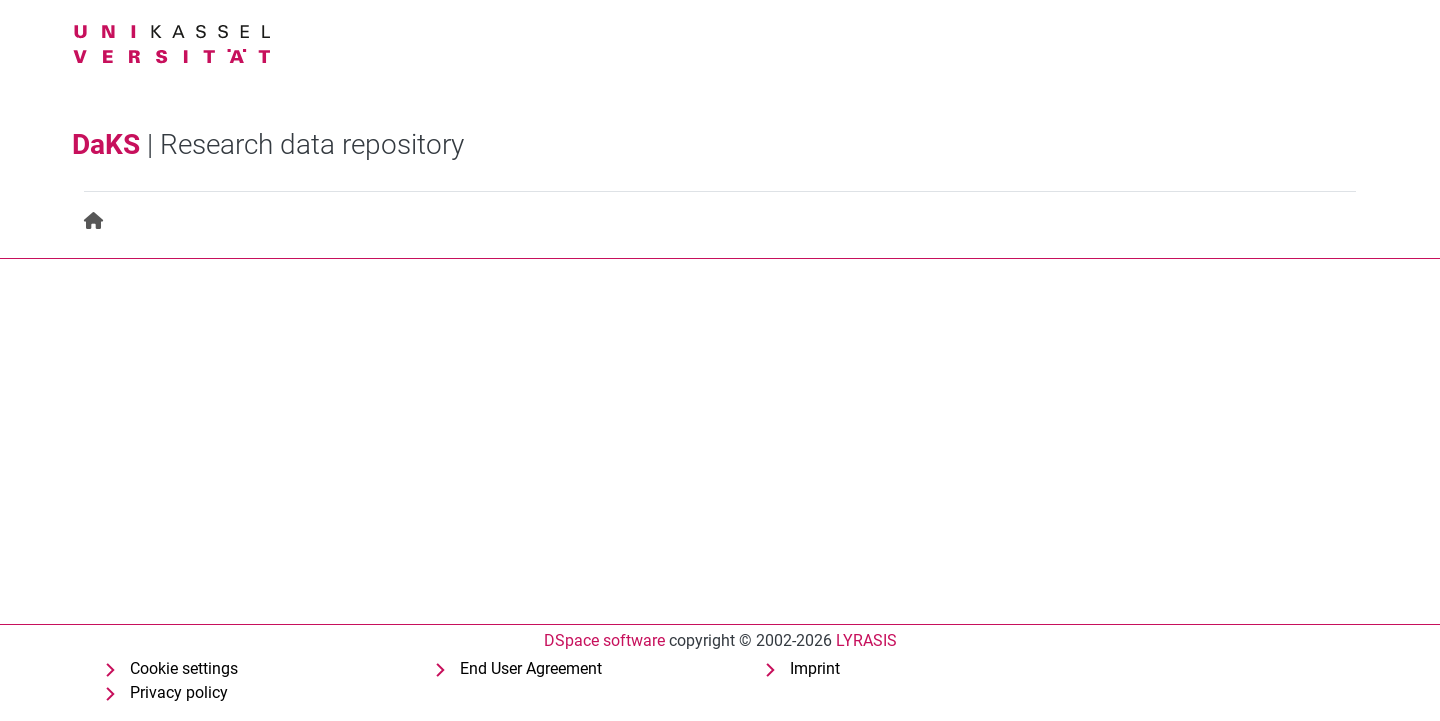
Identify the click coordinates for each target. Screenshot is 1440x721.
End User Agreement (531, 668)
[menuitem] (94, 221)
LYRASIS (866, 640)
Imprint (815, 668)
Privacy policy (179, 692)
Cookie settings (184, 668)
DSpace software (604, 640)
